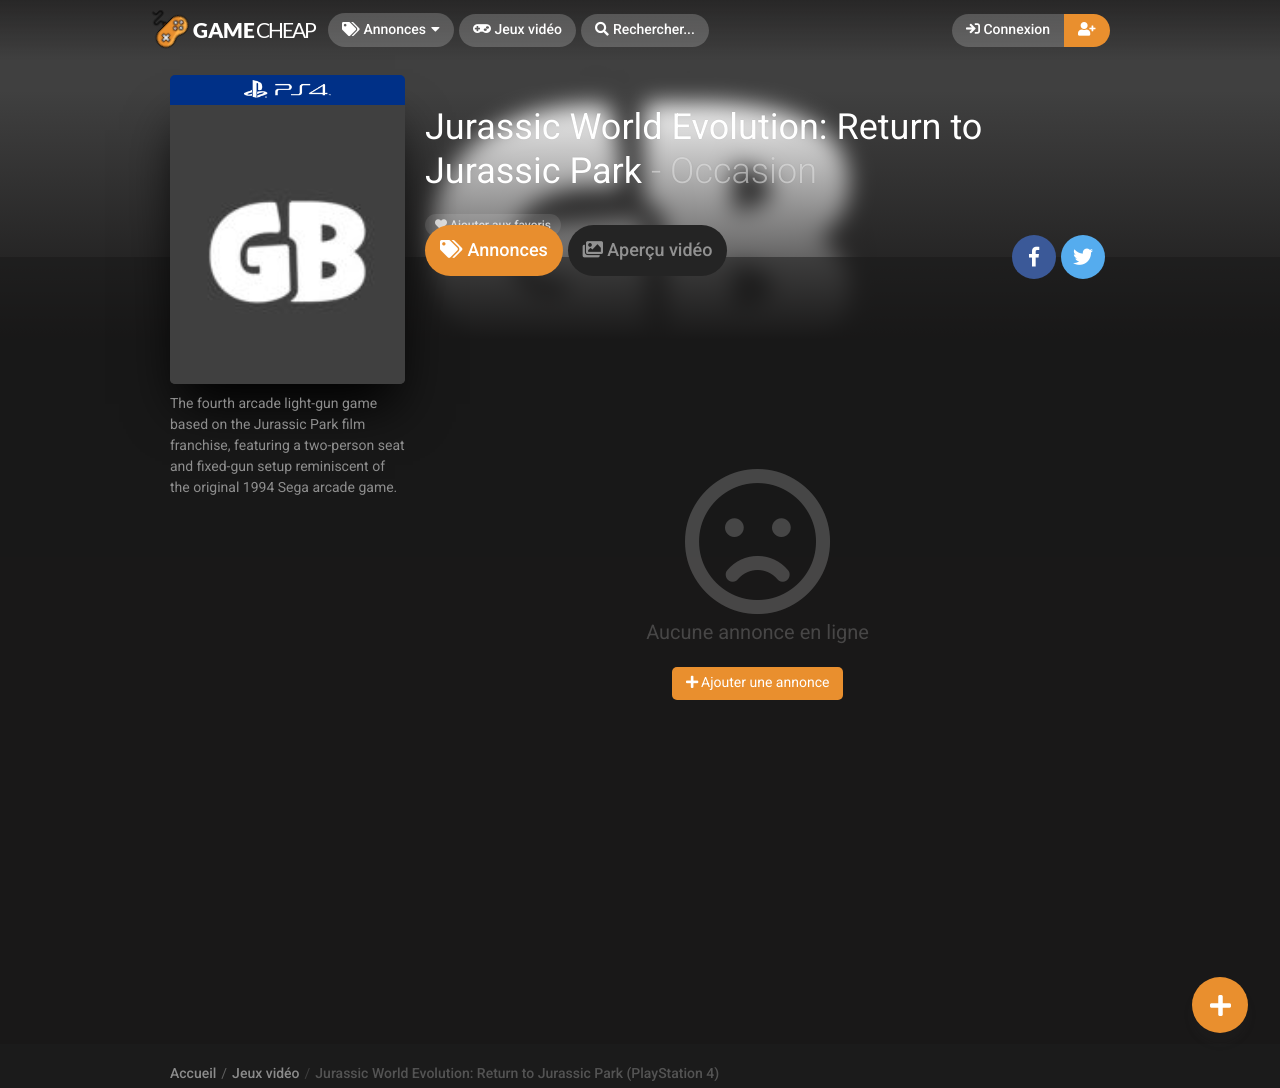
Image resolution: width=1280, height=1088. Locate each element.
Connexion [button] (1008, 30)
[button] (645, 30)
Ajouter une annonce (758, 683)
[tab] (494, 250)
